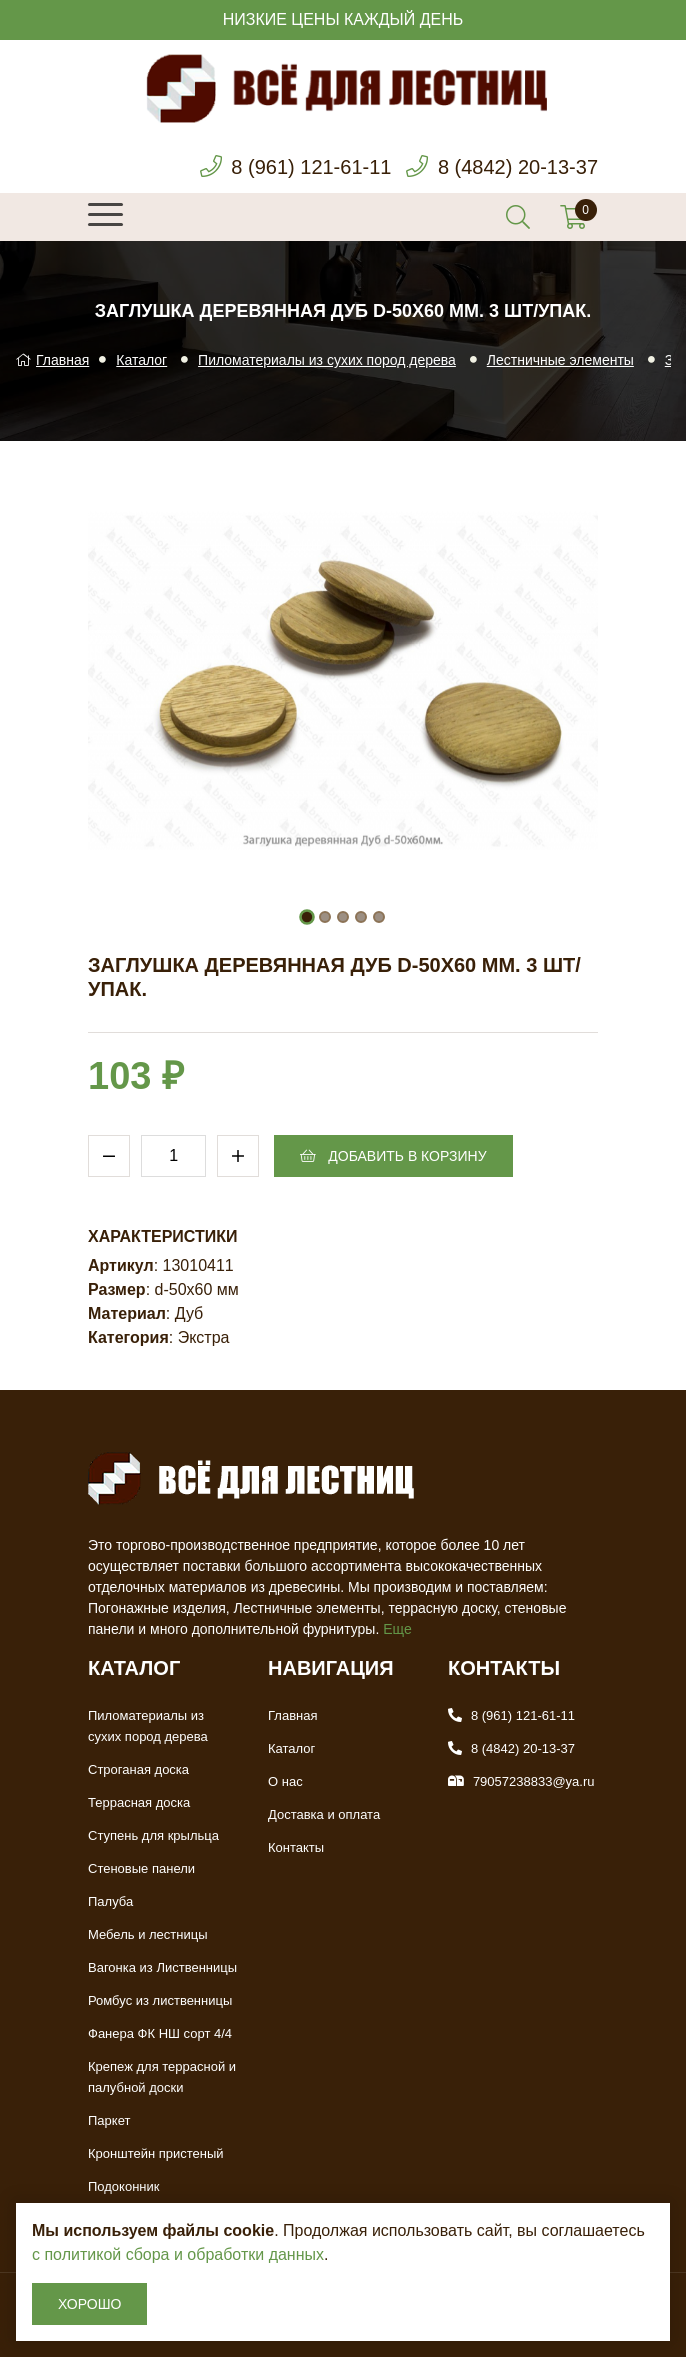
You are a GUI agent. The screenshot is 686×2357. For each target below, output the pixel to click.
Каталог (141, 360)
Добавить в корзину (393, 1156)
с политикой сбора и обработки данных (178, 2254)
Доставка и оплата (324, 1814)
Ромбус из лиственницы (160, 2000)
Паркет (109, 2120)
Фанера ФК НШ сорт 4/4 (160, 2033)
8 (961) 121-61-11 (311, 167)
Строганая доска (138, 1769)
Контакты (296, 1847)
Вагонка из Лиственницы (162, 1967)
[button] (307, 917)
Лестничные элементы (560, 360)
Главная (52, 360)
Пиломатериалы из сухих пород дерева (327, 360)
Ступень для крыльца (153, 1835)
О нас (285, 1781)
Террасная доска (139, 1802)
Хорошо (89, 2304)
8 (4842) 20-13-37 (518, 167)
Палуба (110, 1901)
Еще (397, 1629)
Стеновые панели (141, 1868)
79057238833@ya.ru (534, 1781)
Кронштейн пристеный (156, 2153)
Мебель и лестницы (148, 1934)
